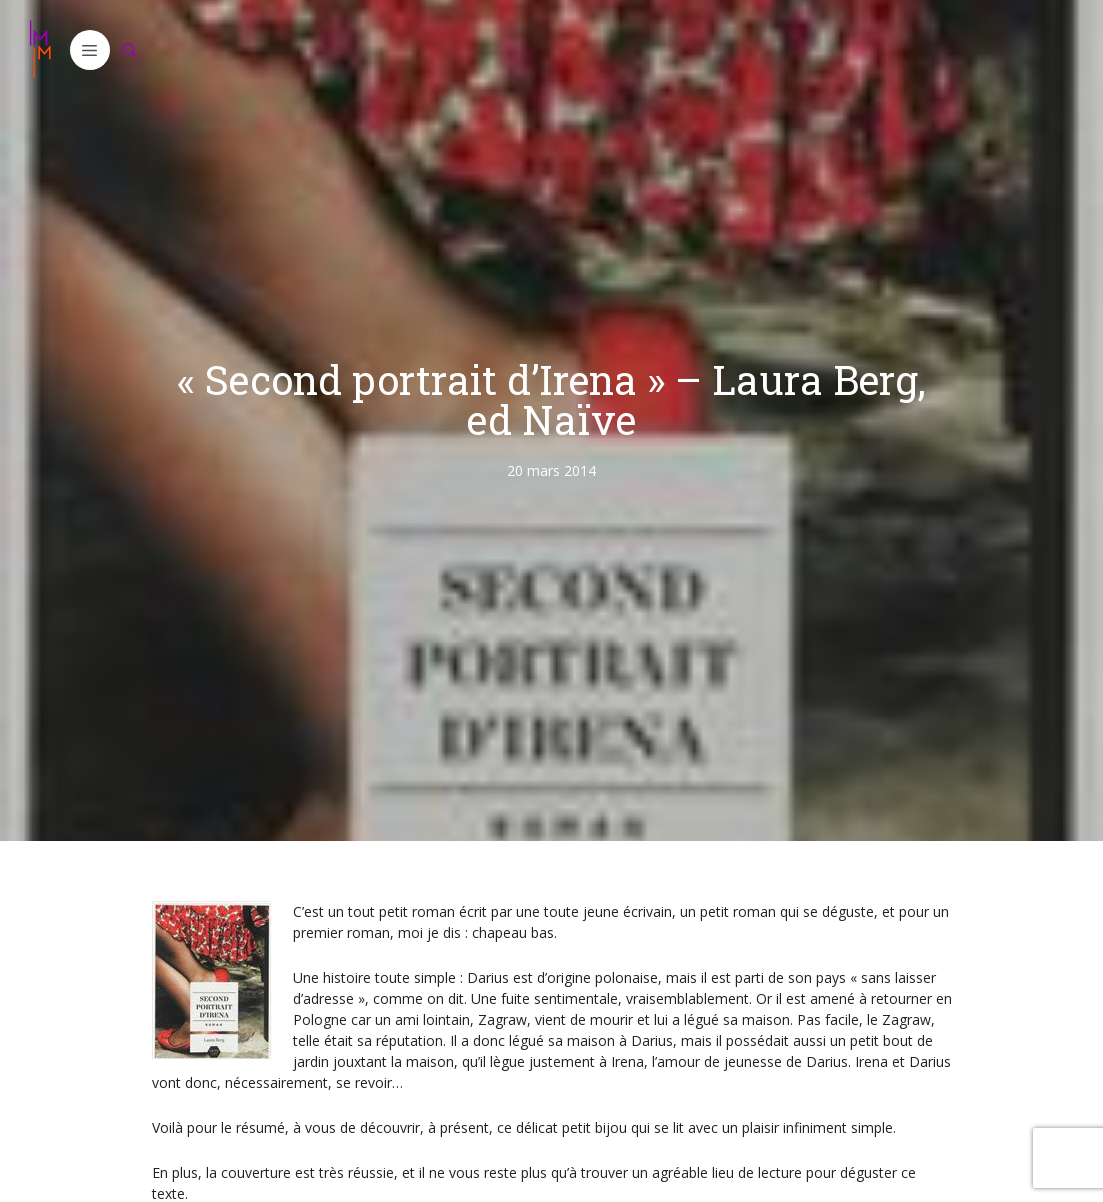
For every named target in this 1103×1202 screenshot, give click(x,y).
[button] (90, 50)
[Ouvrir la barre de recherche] (130, 50)
